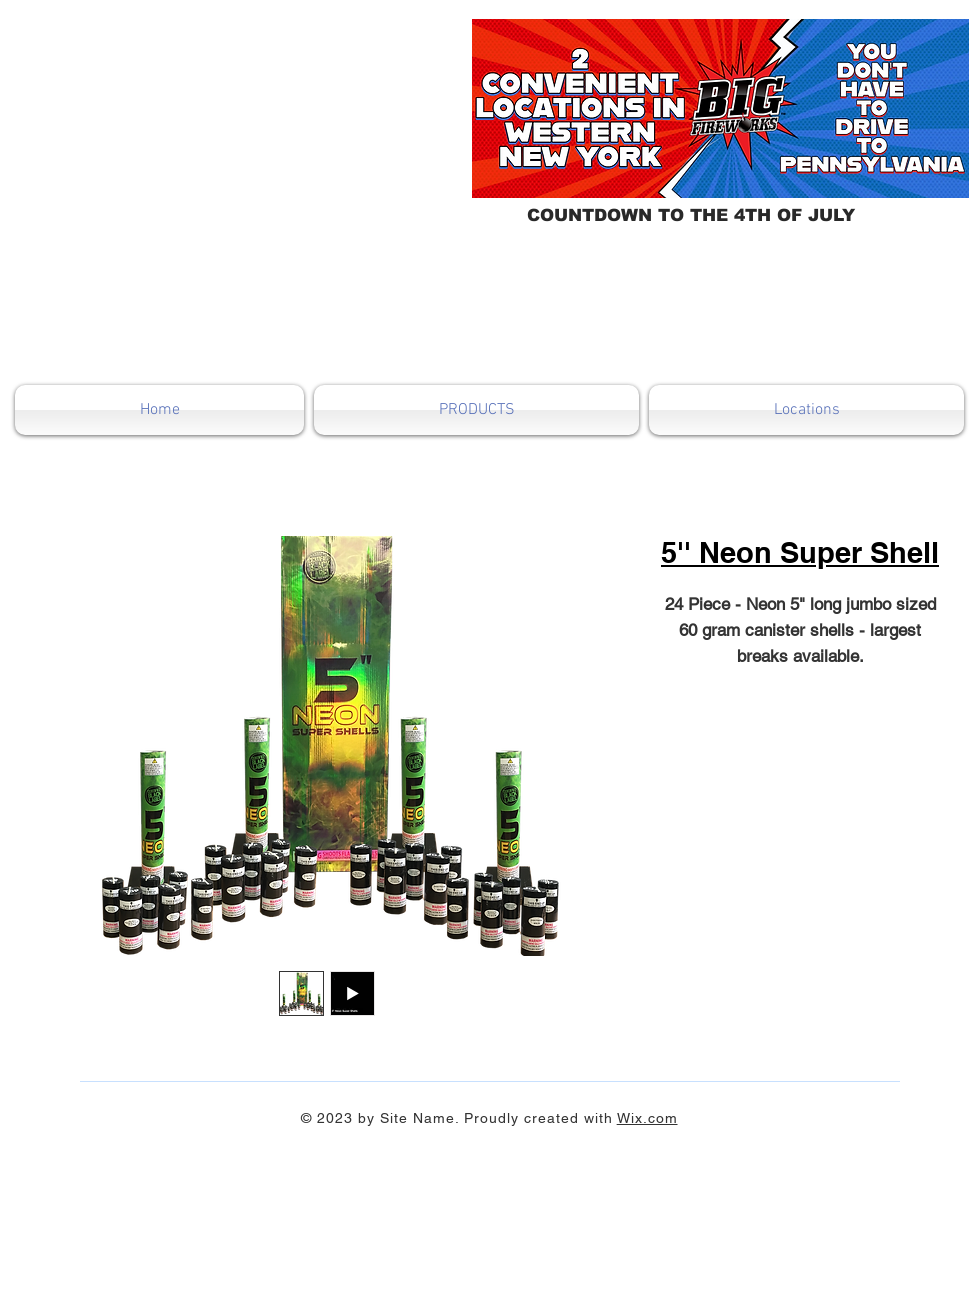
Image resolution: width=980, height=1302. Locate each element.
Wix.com (647, 1118)
